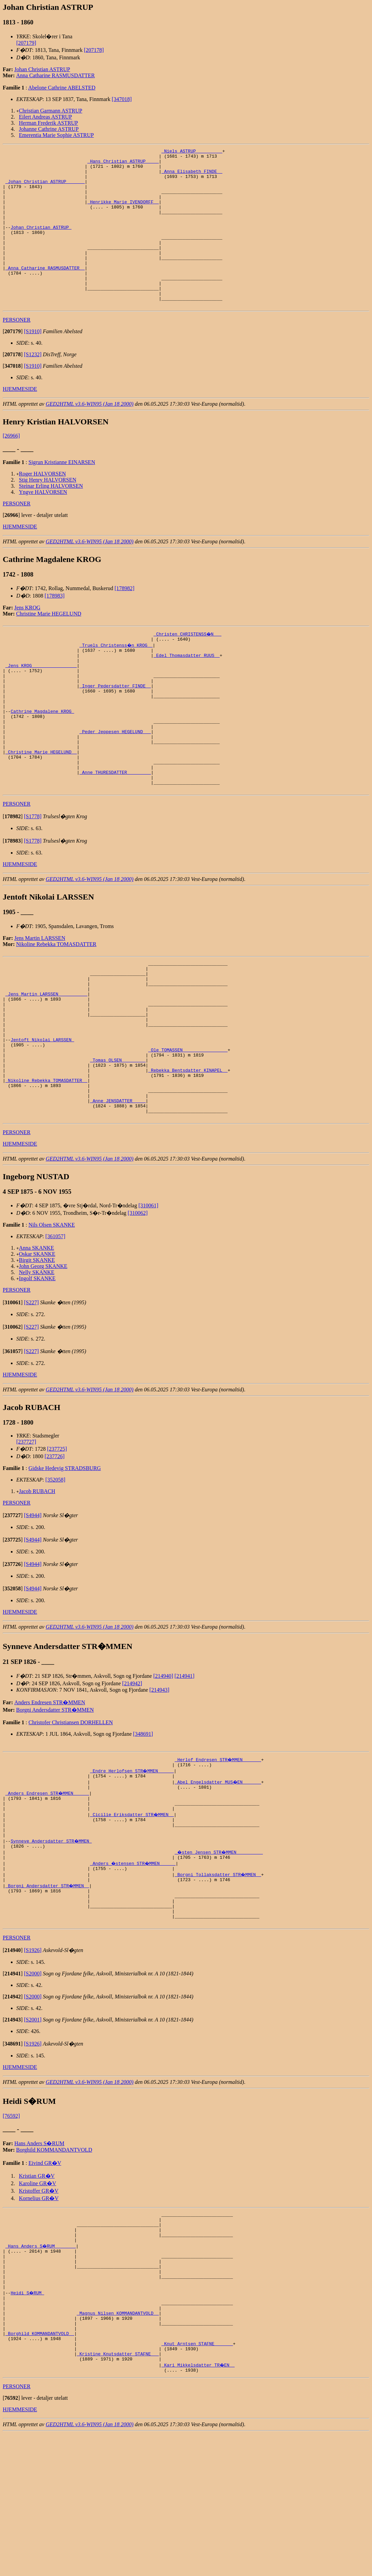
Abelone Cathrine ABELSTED (61, 87)
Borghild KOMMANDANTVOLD (54, 2264)
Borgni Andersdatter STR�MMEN (55, 1802)
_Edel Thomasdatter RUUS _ (187, 690)
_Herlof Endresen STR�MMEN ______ (218, 1852)
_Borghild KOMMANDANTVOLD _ (39, 2470)
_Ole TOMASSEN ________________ (188, 1129)
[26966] (11, 467)
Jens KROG (27, 639)
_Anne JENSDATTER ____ (117, 1190)
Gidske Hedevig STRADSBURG (64, 1561)
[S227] (31, 1395)
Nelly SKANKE (36, 1365)
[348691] (143, 1826)
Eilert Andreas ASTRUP (45, 117)
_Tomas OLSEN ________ (117, 1141)
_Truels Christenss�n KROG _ (116, 678)
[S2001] (33, 2133)
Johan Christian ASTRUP (42, 69)
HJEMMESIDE (20, 420)
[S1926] (33, 2064)
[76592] (11, 2230)
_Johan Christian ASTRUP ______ (45, 188)
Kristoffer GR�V (39, 2305)
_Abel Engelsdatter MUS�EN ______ (218, 1876)
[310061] (148, 1298)
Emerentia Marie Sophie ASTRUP (56, 135)
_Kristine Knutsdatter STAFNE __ (118, 2494)
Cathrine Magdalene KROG (42, 757)
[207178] (94, 50)
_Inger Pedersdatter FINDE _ (115, 726)
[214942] (132, 1776)
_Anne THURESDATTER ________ (115, 830)
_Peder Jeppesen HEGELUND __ (115, 781)
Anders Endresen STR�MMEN (49, 1795)
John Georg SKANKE (43, 1359)
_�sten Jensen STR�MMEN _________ (220, 1956)
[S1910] (33, 363)
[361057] (55, 1329)
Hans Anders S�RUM (39, 2257)
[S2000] (33, 2087)
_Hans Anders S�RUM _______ (41, 2366)
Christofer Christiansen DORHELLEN (70, 1815)
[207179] (26, 43)
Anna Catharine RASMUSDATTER (55, 75)
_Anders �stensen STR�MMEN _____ (133, 1968)
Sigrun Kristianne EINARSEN (61, 494)
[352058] (55, 1572)
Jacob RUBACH (37, 1584)
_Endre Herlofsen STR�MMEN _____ (132, 1864)
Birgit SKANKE (37, 1352)
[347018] (122, 99)
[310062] (138, 1305)
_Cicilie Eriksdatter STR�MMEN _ (132, 1913)
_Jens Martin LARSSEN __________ (46, 1062)
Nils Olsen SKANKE (51, 1317)
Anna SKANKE (36, 1340)
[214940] (163, 1768)
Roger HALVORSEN (42, 505)
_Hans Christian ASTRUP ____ (123, 164)
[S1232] (33, 386)
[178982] (125, 620)
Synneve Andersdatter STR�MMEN (52, 1943)
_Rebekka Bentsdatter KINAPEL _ (188, 1153)
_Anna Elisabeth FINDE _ (191, 176)
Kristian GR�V (37, 2290)
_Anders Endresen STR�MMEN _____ (47, 1889)
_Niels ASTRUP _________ (191, 152)
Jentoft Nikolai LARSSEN (42, 1117)
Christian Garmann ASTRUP (50, 111)
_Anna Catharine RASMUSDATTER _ (45, 292)
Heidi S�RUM (28, 2421)
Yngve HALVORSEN (43, 523)
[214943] (160, 1782)
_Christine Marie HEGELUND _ (41, 806)
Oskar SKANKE (37, 1346)
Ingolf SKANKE (37, 1371)
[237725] (57, 1541)
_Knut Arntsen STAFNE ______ (197, 2482)
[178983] (55, 627)
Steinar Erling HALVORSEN (51, 517)
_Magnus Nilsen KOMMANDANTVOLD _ (118, 2445)
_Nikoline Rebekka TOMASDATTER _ (46, 1166)
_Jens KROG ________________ (41, 702)
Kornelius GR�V (39, 2312)
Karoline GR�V (37, 2297)
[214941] (185, 1768)
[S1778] (33, 877)
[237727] (26, 1534)
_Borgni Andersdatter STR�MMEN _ (47, 1992)
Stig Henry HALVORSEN (47, 511)
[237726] (55, 1549)
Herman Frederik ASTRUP (48, 123)
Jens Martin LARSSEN (39, 999)
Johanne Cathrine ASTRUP (49, 129)
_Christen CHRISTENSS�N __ (188, 665)
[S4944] (33, 1608)
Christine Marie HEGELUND (48, 645)
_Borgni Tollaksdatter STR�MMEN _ (218, 1980)
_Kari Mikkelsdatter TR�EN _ (198, 2506)
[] (13, 363)
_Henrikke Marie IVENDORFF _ (123, 213)
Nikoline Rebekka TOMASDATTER (56, 1005)
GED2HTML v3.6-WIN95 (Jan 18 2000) (90, 435)
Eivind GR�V (44, 2277)
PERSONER (17, 351)
